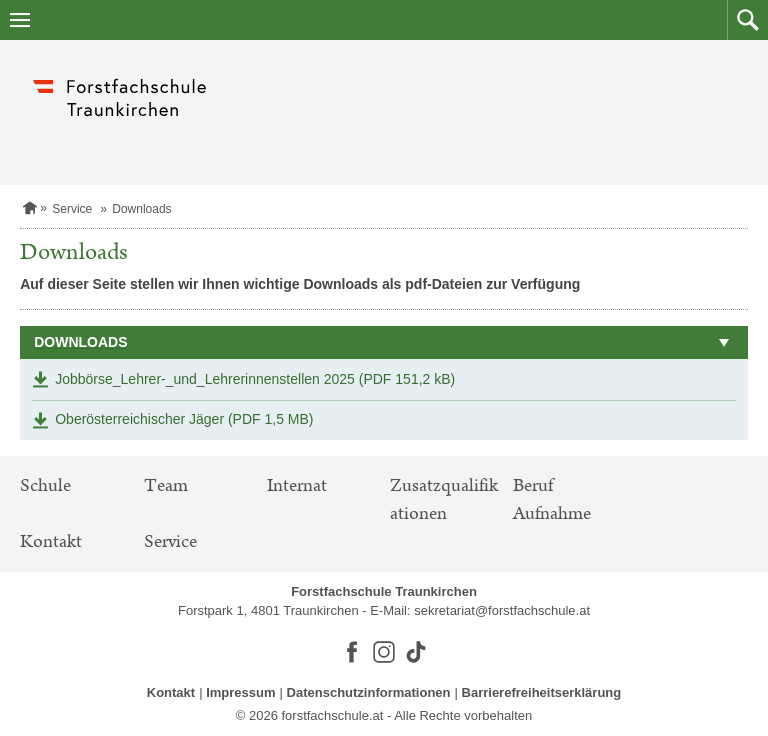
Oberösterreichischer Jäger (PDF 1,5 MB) (184, 419)
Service (72, 209)
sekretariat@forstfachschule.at (502, 610)
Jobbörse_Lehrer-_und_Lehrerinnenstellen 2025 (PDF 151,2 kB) (255, 379)
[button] (747, 20)
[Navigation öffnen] (20, 20)
